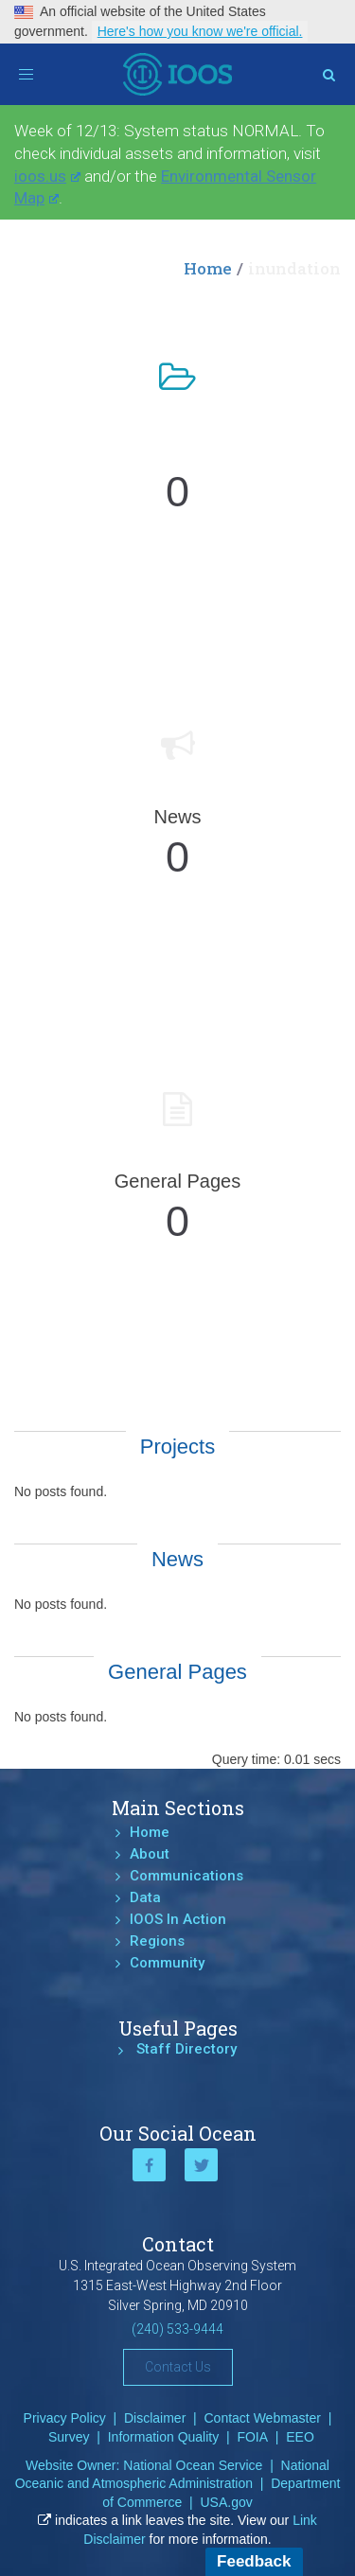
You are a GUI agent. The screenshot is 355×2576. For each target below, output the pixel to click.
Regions (157, 1941)
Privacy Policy (65, 2418)
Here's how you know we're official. (200, 31)
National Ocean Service (192, 2465)
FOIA (252, 2436)
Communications (186, 1875)
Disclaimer (155, 2418)
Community (167, 1962)
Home (208, 268)
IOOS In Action (178, 1919)
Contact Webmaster (262, 2418)
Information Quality (164, 2436)
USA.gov (226, 2502)
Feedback (254, 2561)
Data (145, 1897)
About (149, 1853)
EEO (300, 2436)
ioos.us (47, 176)
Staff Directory (186, 2048)
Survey (69, 2436)
